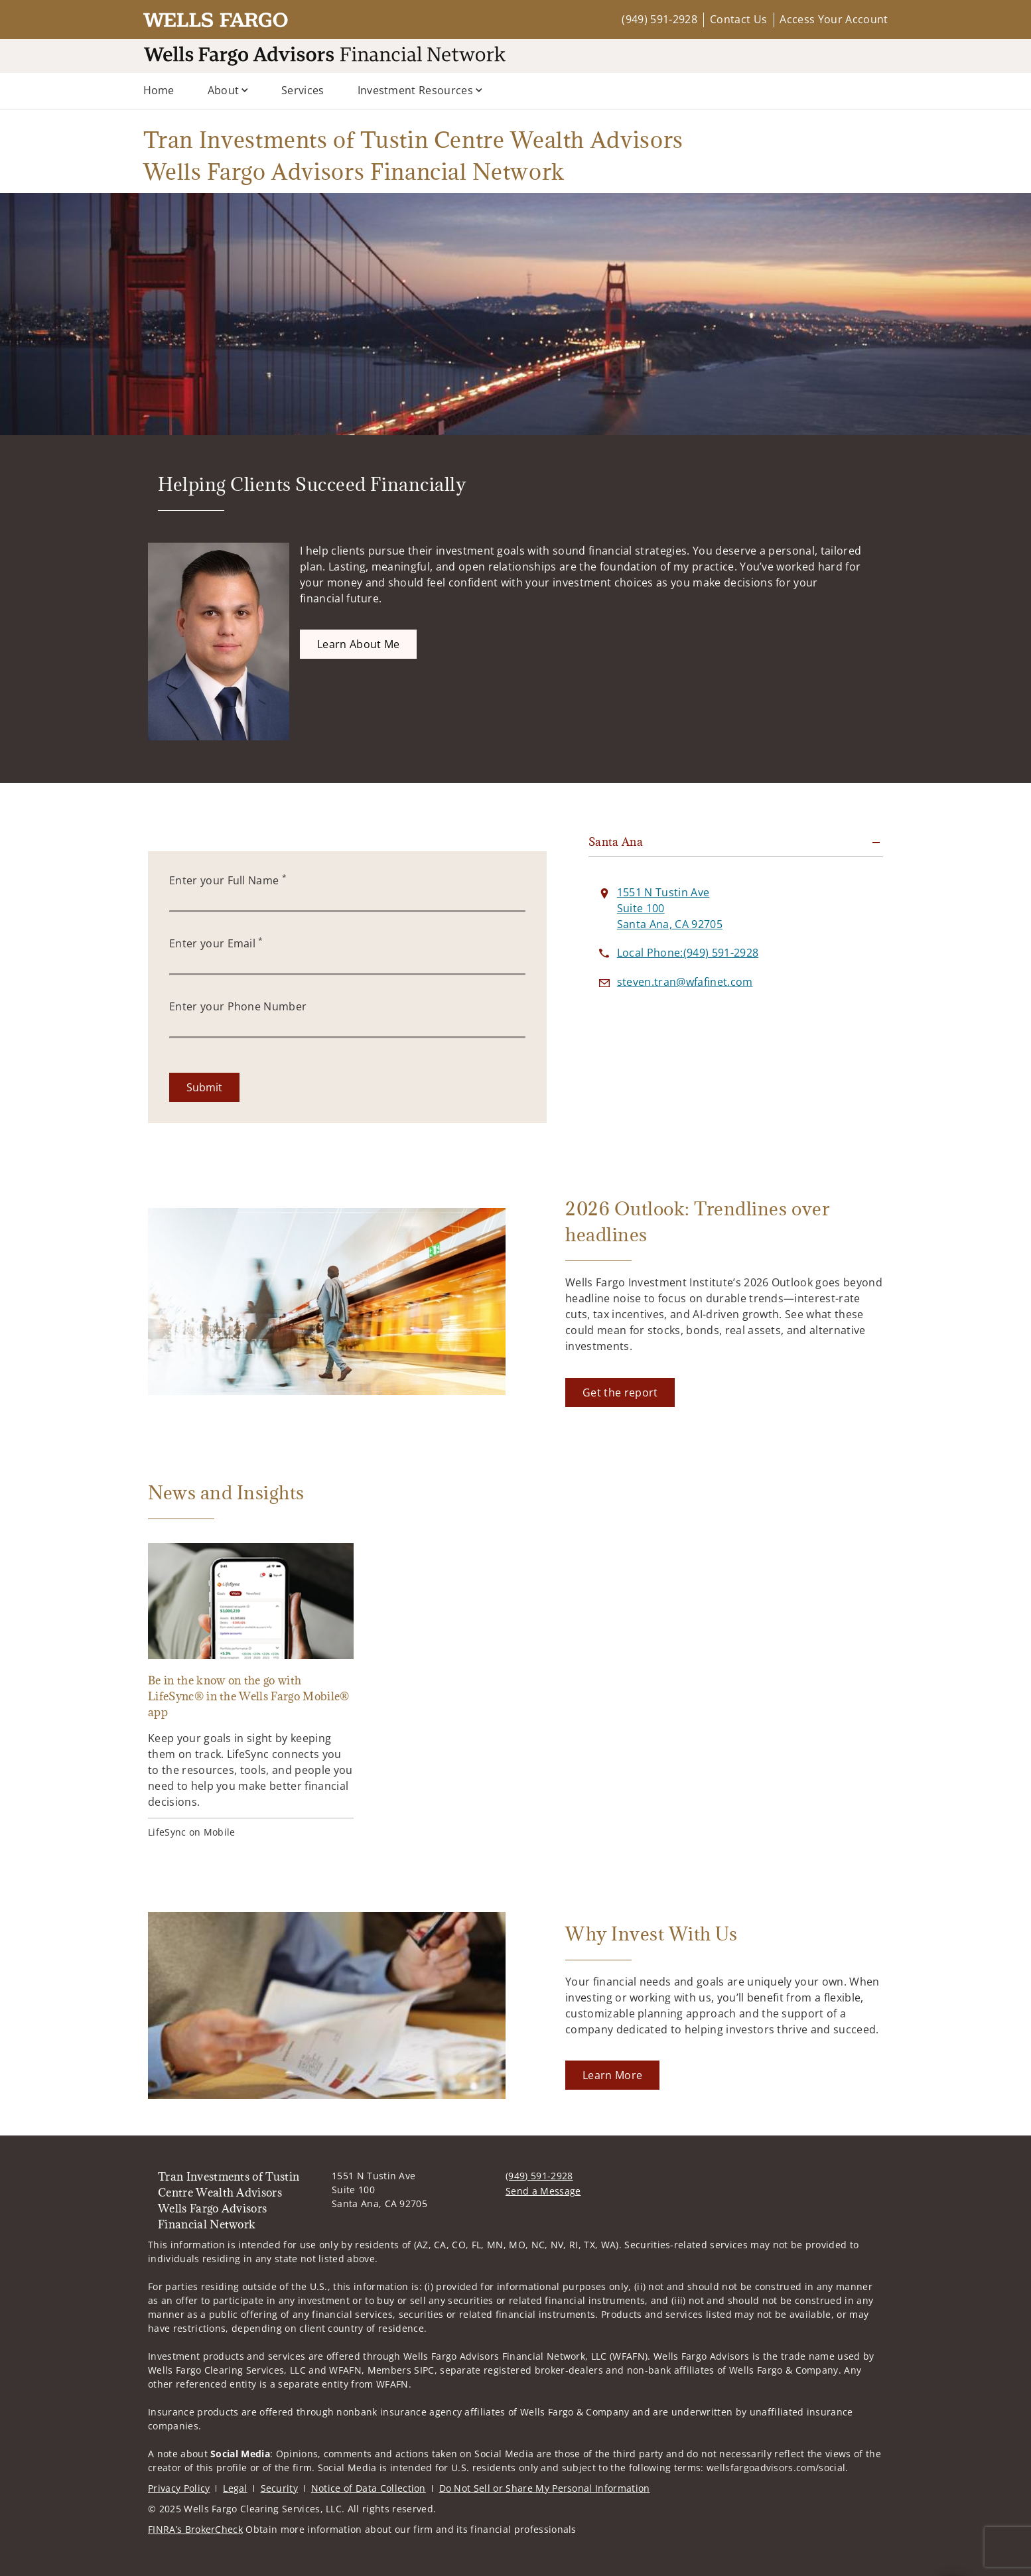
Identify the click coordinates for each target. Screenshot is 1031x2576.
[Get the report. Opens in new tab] (620, 1392)
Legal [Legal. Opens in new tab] (235, 2488)
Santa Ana (615, 842)
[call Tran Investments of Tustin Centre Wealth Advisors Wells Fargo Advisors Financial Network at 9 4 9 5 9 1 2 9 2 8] (687, 952)
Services (302, 90)
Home (158, 90)
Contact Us (738, 19)
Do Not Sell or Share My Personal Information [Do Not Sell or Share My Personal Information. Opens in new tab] (544, 2488)
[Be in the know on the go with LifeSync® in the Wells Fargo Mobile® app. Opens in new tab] (251, 1691)
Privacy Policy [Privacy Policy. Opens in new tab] (179, 2488)
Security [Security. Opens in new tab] (280, 2488)
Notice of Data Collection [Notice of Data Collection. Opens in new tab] (368, 2488)
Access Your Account (834, 19)
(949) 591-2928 (659, 19)
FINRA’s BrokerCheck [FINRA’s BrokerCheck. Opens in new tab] (195, 2529)
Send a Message (543, 2191)
